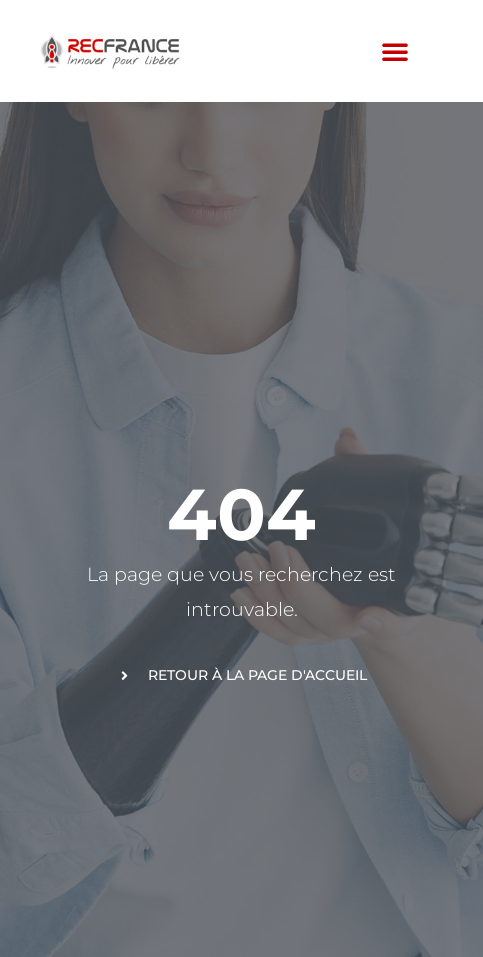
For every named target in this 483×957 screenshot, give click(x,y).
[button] (395, 51)
